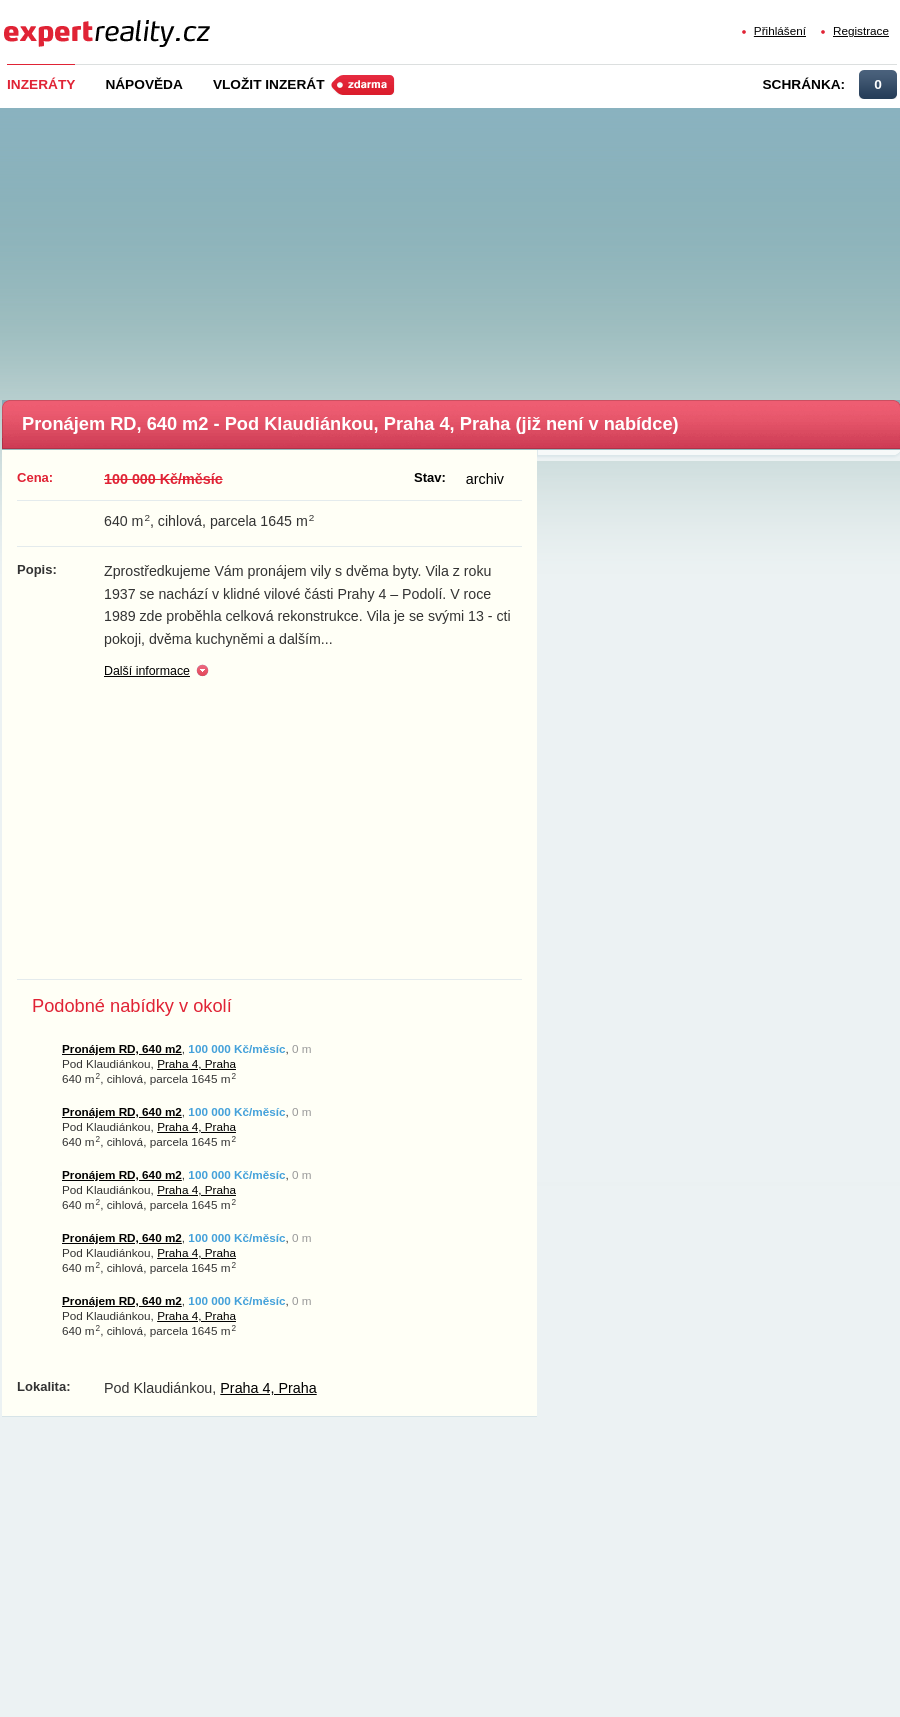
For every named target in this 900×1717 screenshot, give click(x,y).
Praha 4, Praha (196, 1063)
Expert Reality (40, 21)
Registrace (861, 30)
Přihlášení (780, 30)
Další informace (147, 671)
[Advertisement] (452, 248)
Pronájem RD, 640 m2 (122, 1048)
